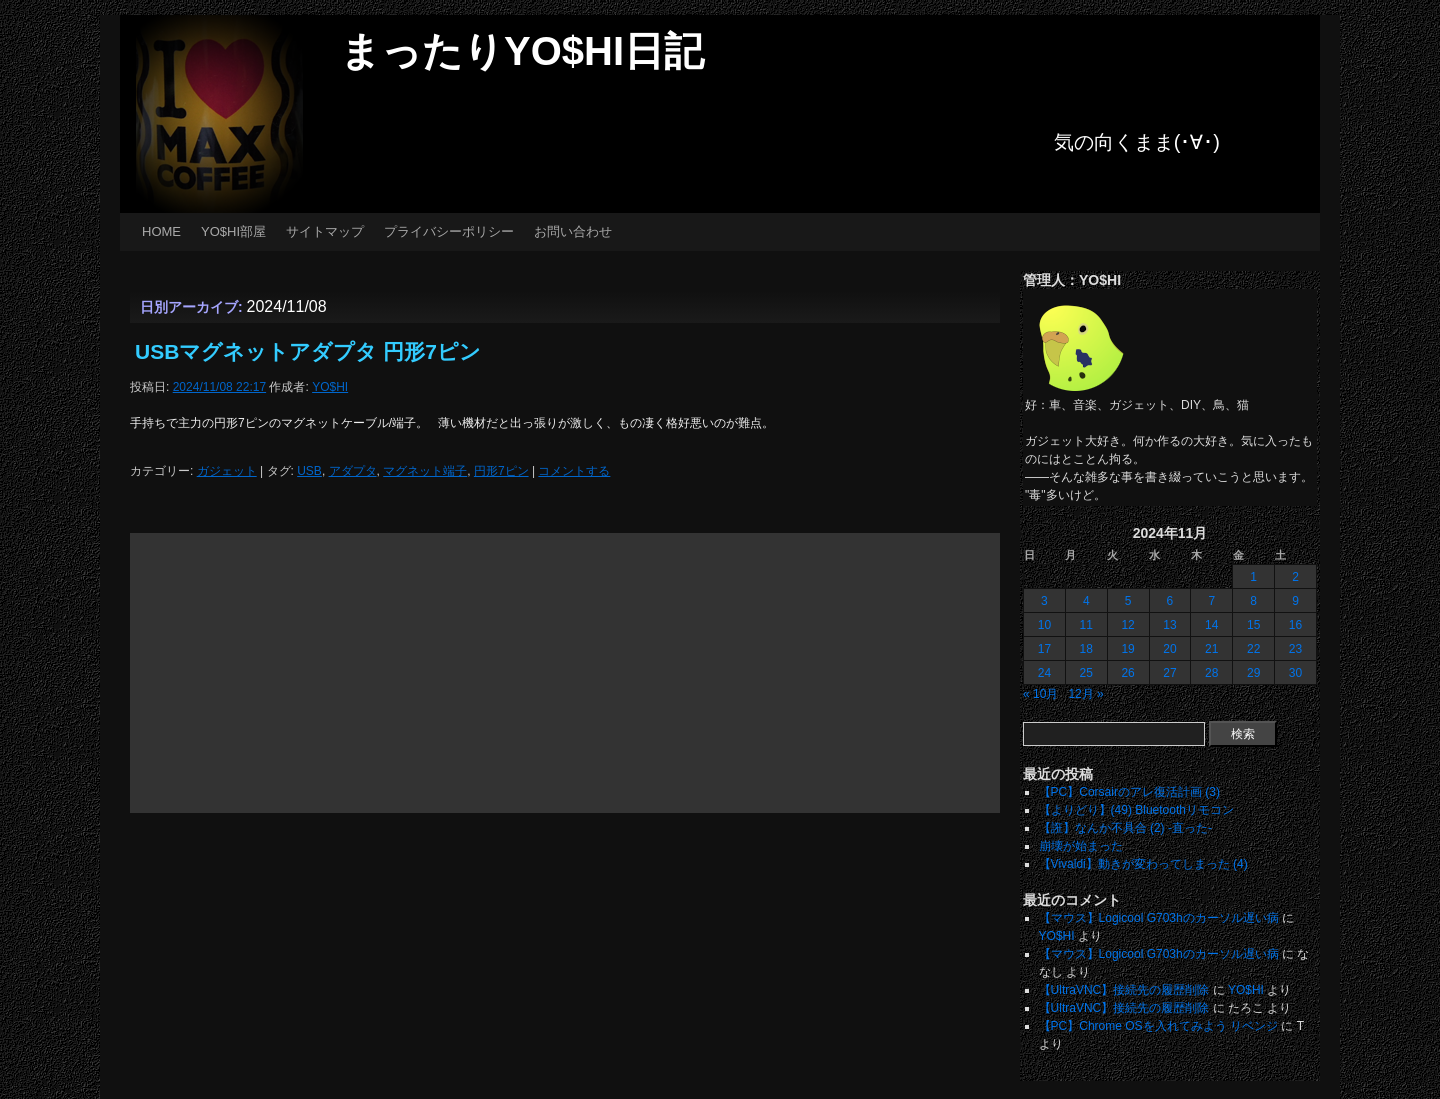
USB (309, 471)
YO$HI (330, 387)
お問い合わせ (573, 231)
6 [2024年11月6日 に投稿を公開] (1170, 601)
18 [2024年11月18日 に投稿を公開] (1086, 649)
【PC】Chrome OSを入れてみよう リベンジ (1158, 1026)
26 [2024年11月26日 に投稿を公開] (1127, 673)
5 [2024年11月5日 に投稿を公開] (1128, 601)
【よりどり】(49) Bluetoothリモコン (1136, 810)
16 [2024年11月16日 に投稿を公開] (1295, 625)
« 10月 (1040, 694)
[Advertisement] (565, 673)
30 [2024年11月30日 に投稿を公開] (1295, 673)
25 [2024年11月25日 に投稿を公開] (1086, 673)
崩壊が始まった (1081, 846)
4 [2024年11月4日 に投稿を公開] (1086, 601)
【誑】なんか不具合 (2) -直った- (1125, 828)
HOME (161, 231)
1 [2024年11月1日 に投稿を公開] (1253, 577)
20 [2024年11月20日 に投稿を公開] (1169, 649)
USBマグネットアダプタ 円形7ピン (308, 351)
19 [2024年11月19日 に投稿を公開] (1127, 649)
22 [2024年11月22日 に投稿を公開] (1253, 649)
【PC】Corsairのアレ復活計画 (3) (1129, 792)
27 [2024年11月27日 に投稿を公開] (1169, 673)
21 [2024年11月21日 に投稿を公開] (1211, 649)
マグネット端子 (425, 471)
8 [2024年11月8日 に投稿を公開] (1253, 601)
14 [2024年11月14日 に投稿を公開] (1211, 625)
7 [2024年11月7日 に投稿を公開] (1211, 601)
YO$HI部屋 (233, 231)
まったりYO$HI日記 (522, 51)
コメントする (574, 471)
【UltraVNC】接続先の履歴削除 (1124, 990)
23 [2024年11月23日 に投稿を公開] (1295, 649)
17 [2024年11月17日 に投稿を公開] (1044, 649)
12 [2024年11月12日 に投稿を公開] (1127, 625)
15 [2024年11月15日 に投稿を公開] (1253, 625)
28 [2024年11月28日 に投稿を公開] (1211, 673)
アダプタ (353, 471)
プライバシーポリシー (449, 231)
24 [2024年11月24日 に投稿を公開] (1044, 673)
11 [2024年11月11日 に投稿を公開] (1086, 625)
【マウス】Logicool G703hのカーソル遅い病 (1159, 918)
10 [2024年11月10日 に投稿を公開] (1044, 625)
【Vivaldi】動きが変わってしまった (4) (1143, 864)
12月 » (1085, 694)
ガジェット (227, 471)
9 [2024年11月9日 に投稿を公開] (1295, 601)
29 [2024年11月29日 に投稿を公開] (1253, 673)
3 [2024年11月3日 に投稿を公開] (1044, 601)
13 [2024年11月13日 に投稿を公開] (1169, 625)
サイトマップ (325, 231)
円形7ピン (501, 471)
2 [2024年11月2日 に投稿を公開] (1295, 577)
